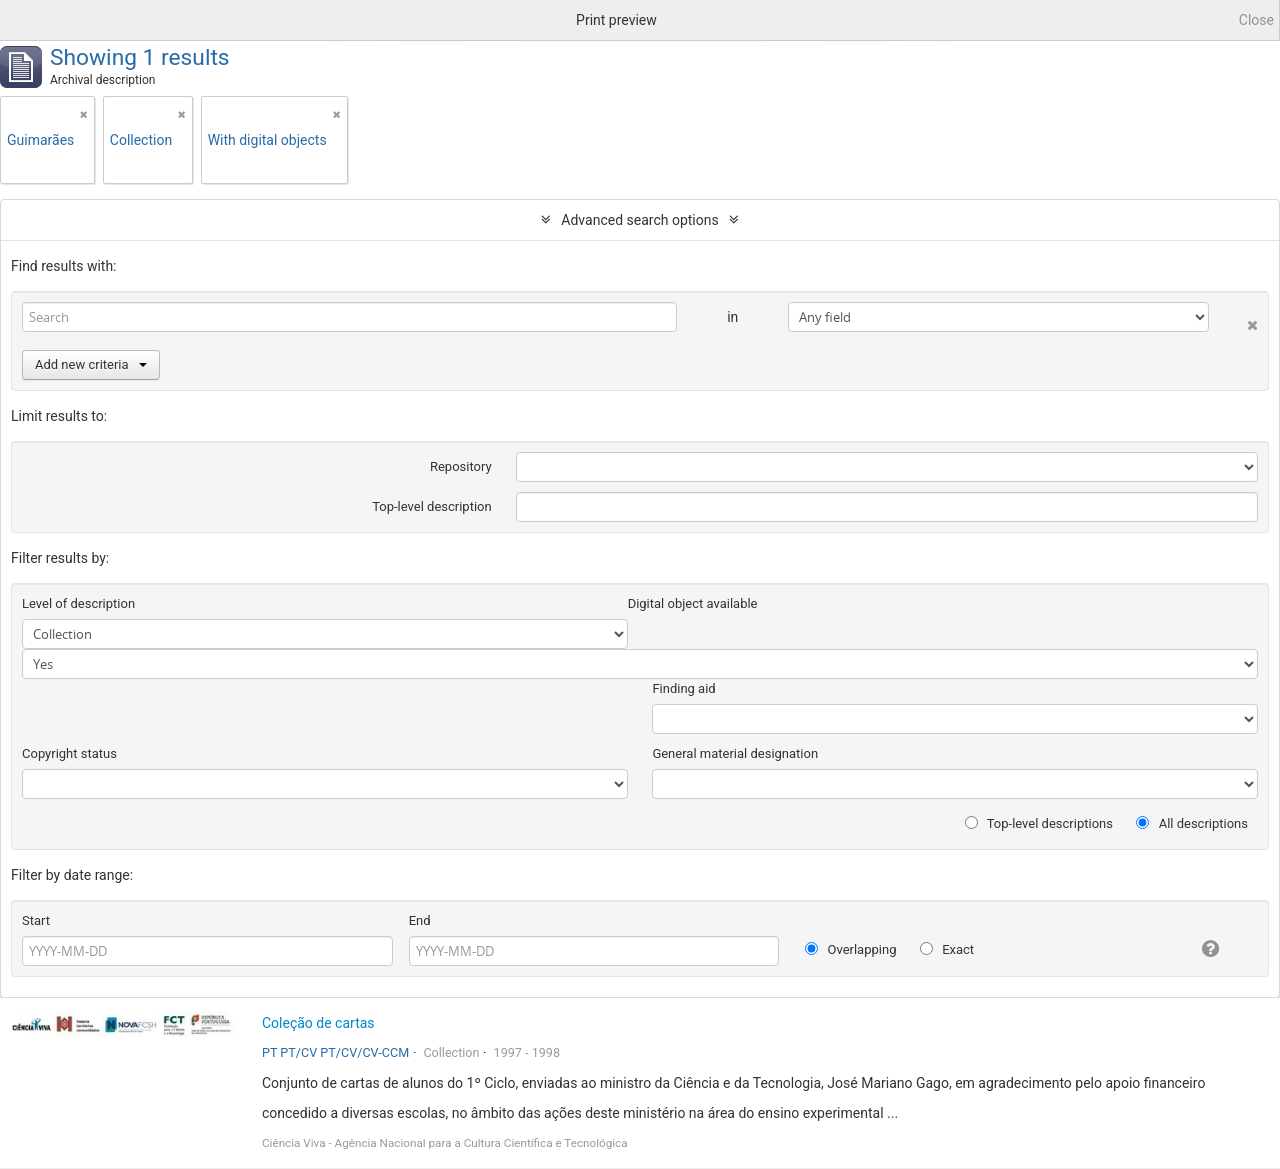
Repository (461, 466)
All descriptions (1192, 823)
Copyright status (69, 753)
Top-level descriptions (1039, 823)
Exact (947, 949)
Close (1256, 20)
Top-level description (432, 506)
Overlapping (850, 949)
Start (36, 920)
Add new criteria (91, 364)
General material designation (735, 753)
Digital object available (693, 603)
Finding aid (683, 688)
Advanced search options (639, 220)
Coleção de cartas (318, 1023)
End (420, 920)
